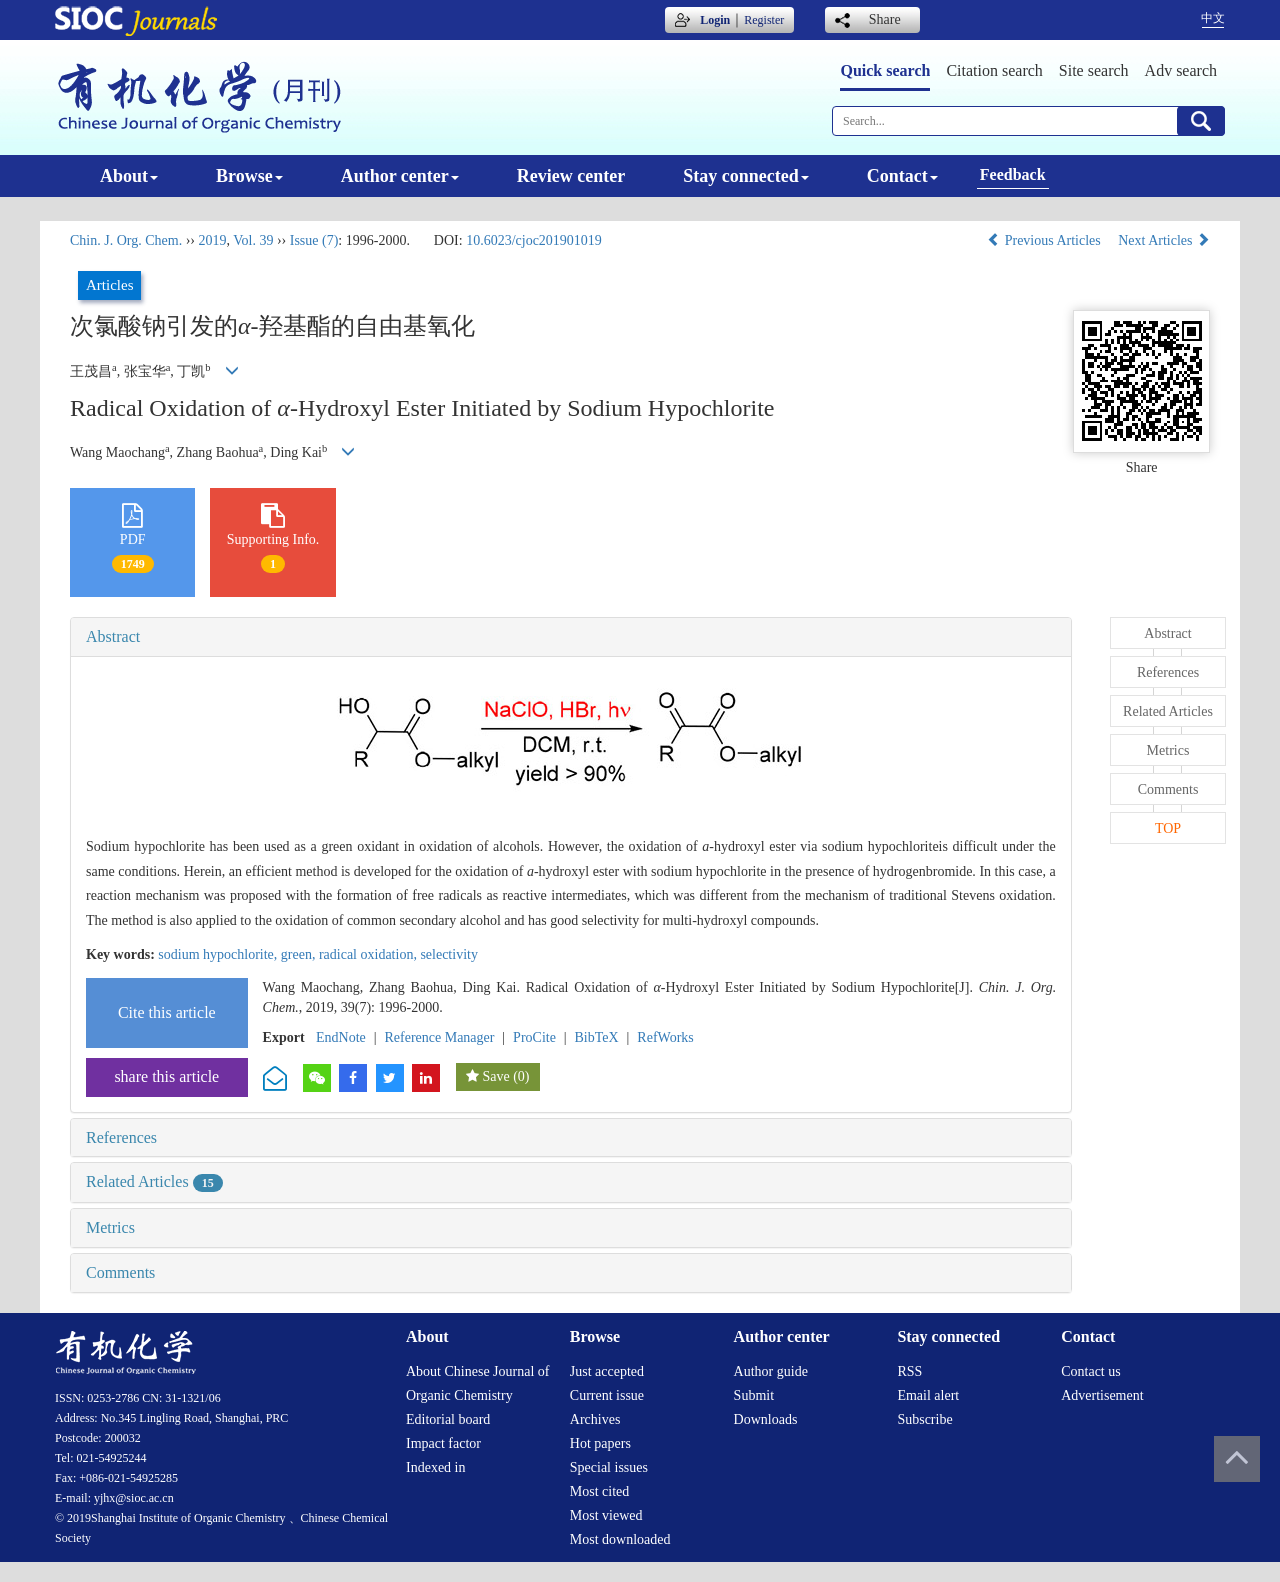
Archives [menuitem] (595, 1419)
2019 (212, 240)
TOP (1168, 828)
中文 (1213, 18)
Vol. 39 (253, 240)
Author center (400, 176)
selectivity (449, 954)
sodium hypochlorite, (219, 954)
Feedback (1013, 174)
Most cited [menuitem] (600, 1491)
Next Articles (1164, 240)
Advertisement (1102, 1395)
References (121, 1137)
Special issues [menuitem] (609, 1467)
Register (764, 20)
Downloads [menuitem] (766, 1419)
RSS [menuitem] (909, 1371)
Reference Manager (439, 1037)
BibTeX (597, 1037)
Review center (571, 176)
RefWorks (665, 1037)
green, (300, 954)
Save (495, 1076)
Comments (120, 1272)
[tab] (571, 637)
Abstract (113, 636)
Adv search (1181, 70)
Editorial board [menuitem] (448, 1419)
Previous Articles (1045, 240)
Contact (902, 176)
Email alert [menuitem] (928, 1395)
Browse (249, 176)
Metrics (110, 1227)
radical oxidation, (369, 954)
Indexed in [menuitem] (435, 1467)
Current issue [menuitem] (607, 1395)
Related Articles (154, 1181)
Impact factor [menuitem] (443, 1443)
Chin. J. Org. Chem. (126, 240)
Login (715, 20)
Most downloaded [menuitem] (620, 1539)
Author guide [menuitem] (771, 1371)
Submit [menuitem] (754, 1395)
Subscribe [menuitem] (924, 1419)
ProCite (534, 1037)
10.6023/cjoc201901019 (534, 240)
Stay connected (746, 176)
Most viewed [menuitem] (606, 1515)
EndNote (341, 1037)
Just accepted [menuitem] (607, 1371)
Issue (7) (314, 240)
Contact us (1091, 1371)
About (129, 176)
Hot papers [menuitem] (600, 1443)
